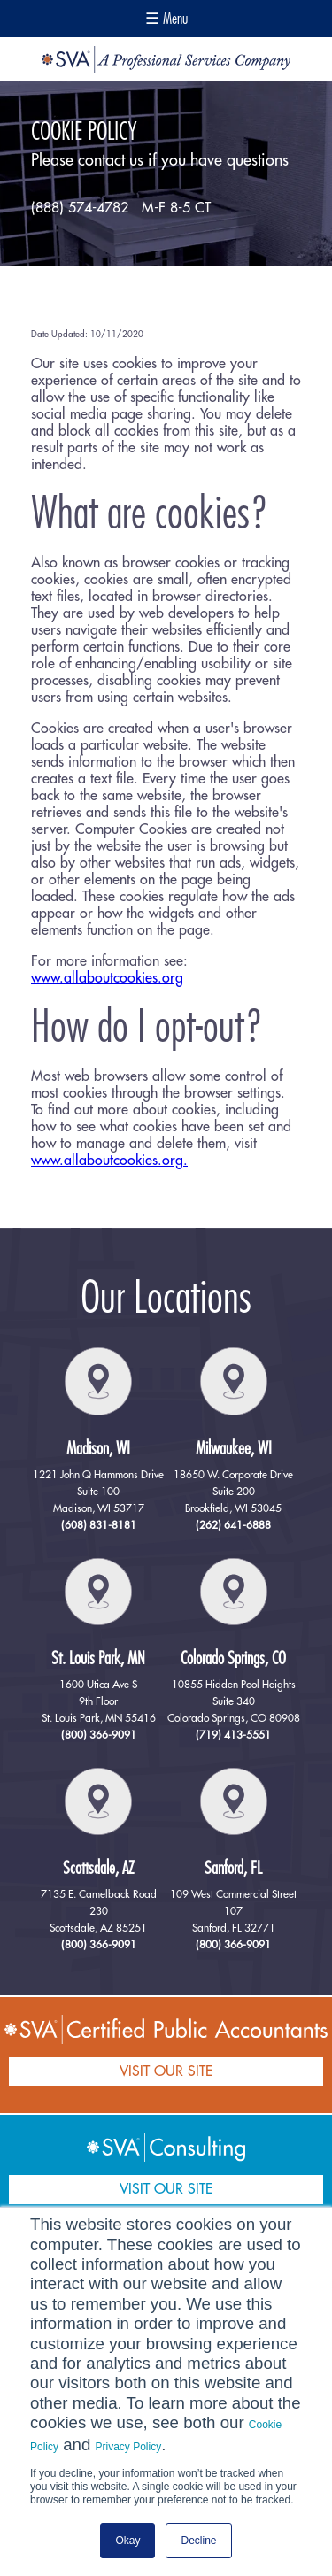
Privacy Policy (129, 2447)
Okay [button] (127, 2540)
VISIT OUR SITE (166, 2071)
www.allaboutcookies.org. (109, 1160)
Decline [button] (198, 2540)
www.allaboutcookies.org (107, 978)
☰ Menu (166, 19)
